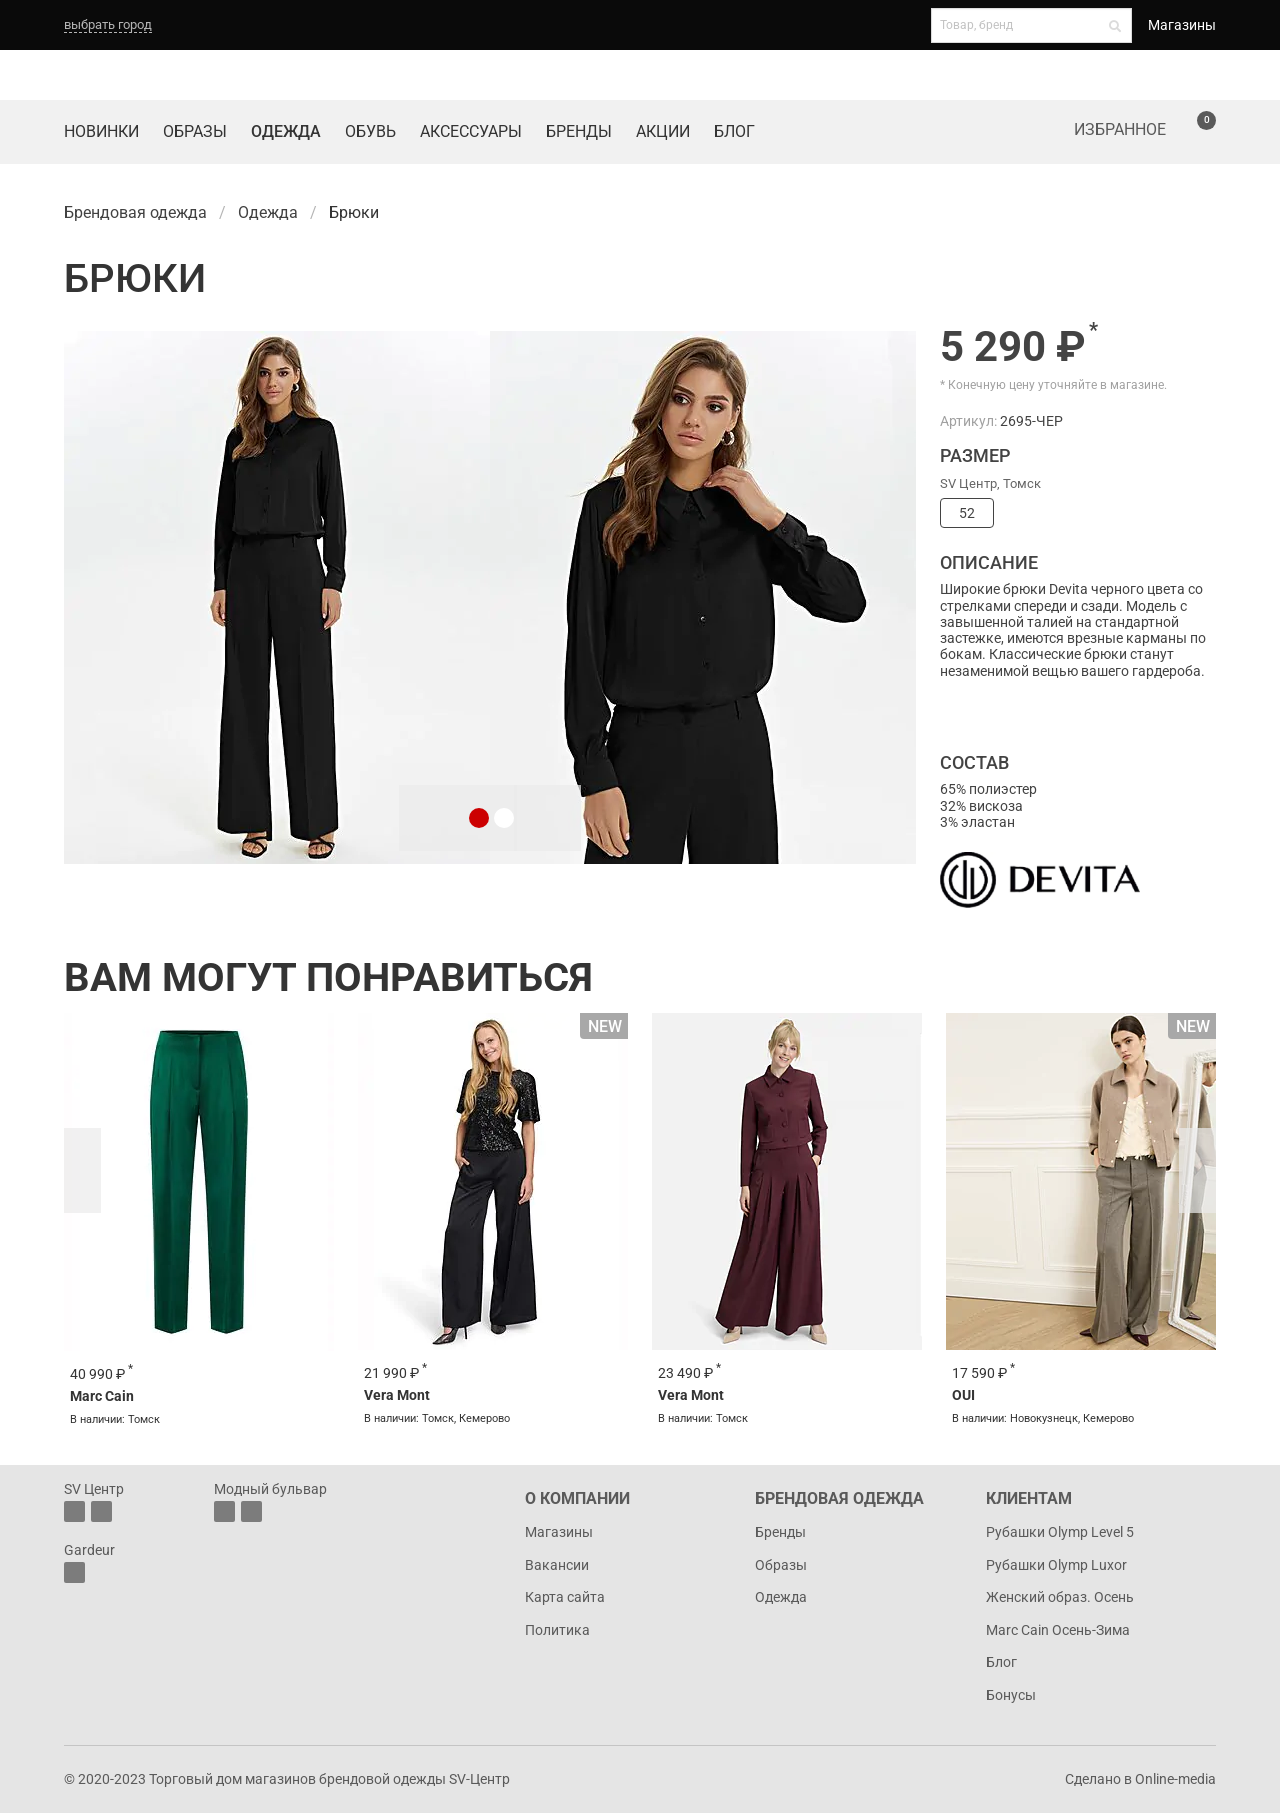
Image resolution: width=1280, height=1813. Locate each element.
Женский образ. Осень (1060, 1597)
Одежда (286, 131)
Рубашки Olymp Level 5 (1060, 1532)
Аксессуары (471, 131)
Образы (195, 131)
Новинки (101, 131)
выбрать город (108, 24)
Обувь (370, 131)
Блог (734, 131)
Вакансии (557, 1565)
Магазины (1182, 25)
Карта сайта (565, 1597)
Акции (663, 131)
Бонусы (1011, 1695)
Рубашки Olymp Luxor (1056, 1565)
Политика (557, 1630)
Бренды (579, 131)
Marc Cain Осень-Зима (1058, 1630)
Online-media (1175, 1779)
